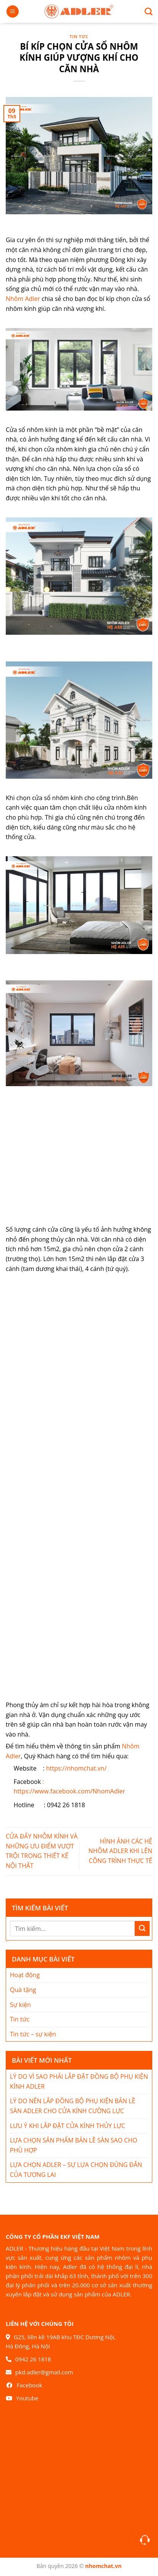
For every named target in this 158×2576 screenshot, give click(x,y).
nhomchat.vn (103, 2566)
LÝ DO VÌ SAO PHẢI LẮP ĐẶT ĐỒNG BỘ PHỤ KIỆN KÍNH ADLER (79, 2081)
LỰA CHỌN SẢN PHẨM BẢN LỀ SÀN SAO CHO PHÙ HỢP (73, 2145)
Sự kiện (20, 2004)
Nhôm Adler (23, 298)
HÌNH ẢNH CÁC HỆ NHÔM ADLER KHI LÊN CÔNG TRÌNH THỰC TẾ (120, 1851)
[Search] (145, 11)
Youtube (27, 2398)
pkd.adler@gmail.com (44, 2372)
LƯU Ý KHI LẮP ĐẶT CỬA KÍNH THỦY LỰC (67, 2126)
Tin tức (79, 36)
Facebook (29, 2385)
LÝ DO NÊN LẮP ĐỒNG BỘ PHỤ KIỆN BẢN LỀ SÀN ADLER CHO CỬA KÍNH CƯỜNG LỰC (72, 2106)
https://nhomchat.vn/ (76, 1768)
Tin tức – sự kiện (33, 2034)
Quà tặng (23, 1990)
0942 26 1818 (33, 2359)
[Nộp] (142, 1928)
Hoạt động (25, 1975)
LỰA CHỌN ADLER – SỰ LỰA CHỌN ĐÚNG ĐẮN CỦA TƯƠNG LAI (76, 2169)
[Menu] (12, 11)
